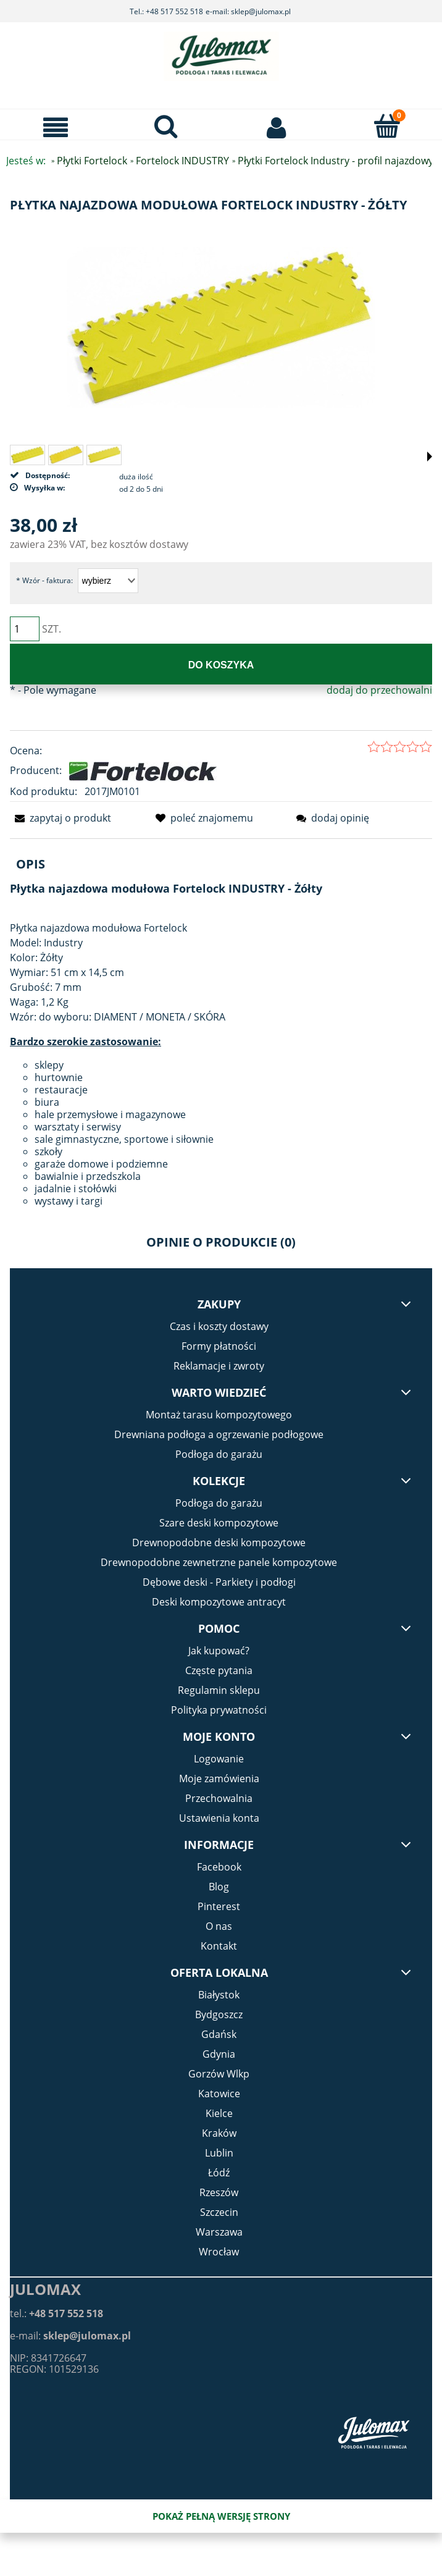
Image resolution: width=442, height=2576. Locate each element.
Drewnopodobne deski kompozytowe (219, 1542)
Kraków (219, 2133)
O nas (219, 1926)
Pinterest (219, 1906)
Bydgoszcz (219, 2014)
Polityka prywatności (219, 1710)
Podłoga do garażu (218, 1454)
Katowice (219, 2093)
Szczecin (219, 2212)
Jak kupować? (218, 1650)
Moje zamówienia (219, 1778)
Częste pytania (218, 1670)
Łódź (219, 2172)
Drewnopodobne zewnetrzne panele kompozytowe (219, 1562)
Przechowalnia (218, 1798)
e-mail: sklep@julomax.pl (248, 11)
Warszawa (219, 2232)
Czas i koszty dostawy (219, 1326)
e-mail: (70, 2335)
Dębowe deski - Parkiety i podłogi (219, 1582)
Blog (219, 1886)
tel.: (56, 2313)
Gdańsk (218, 2034)
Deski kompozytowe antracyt (219, 1602)
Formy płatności (218, 1346)
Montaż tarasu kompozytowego (219, 1414)
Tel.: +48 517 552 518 (166, 11)
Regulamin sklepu (219, 1690)
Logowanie (219, 1759)
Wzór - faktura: (44, 580)
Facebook (219, 1867)
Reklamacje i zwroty (218, 1366)
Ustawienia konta (219, 1818)
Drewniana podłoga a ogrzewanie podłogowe (218, 1434)
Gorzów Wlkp (218, 2074)
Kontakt (219, 1946)
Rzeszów (218, 2192)
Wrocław (219, 2251)
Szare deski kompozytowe (218, 1523)
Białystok (219, 1994)
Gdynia (218, 2054)
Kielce (219, 2113)
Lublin (219, 2153)
